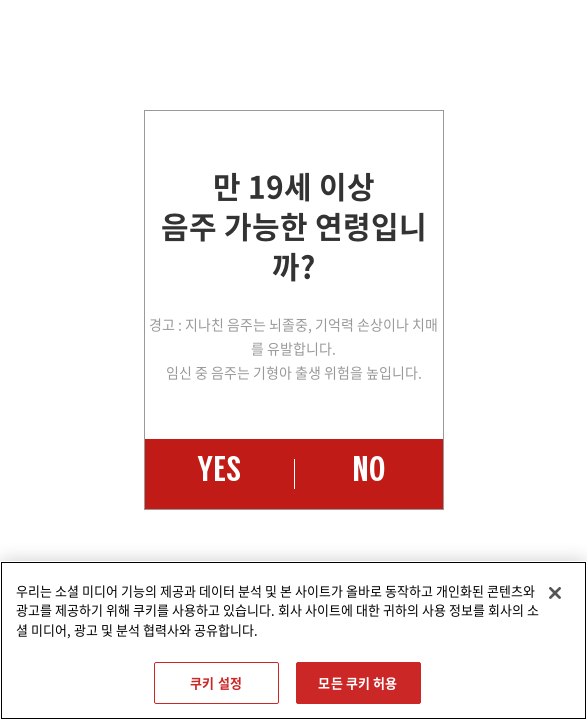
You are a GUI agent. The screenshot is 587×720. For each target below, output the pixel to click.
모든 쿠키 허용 (357, 682)
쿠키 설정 (216, 682)
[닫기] (555, 593)
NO (368, 474)
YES (219, 474)
